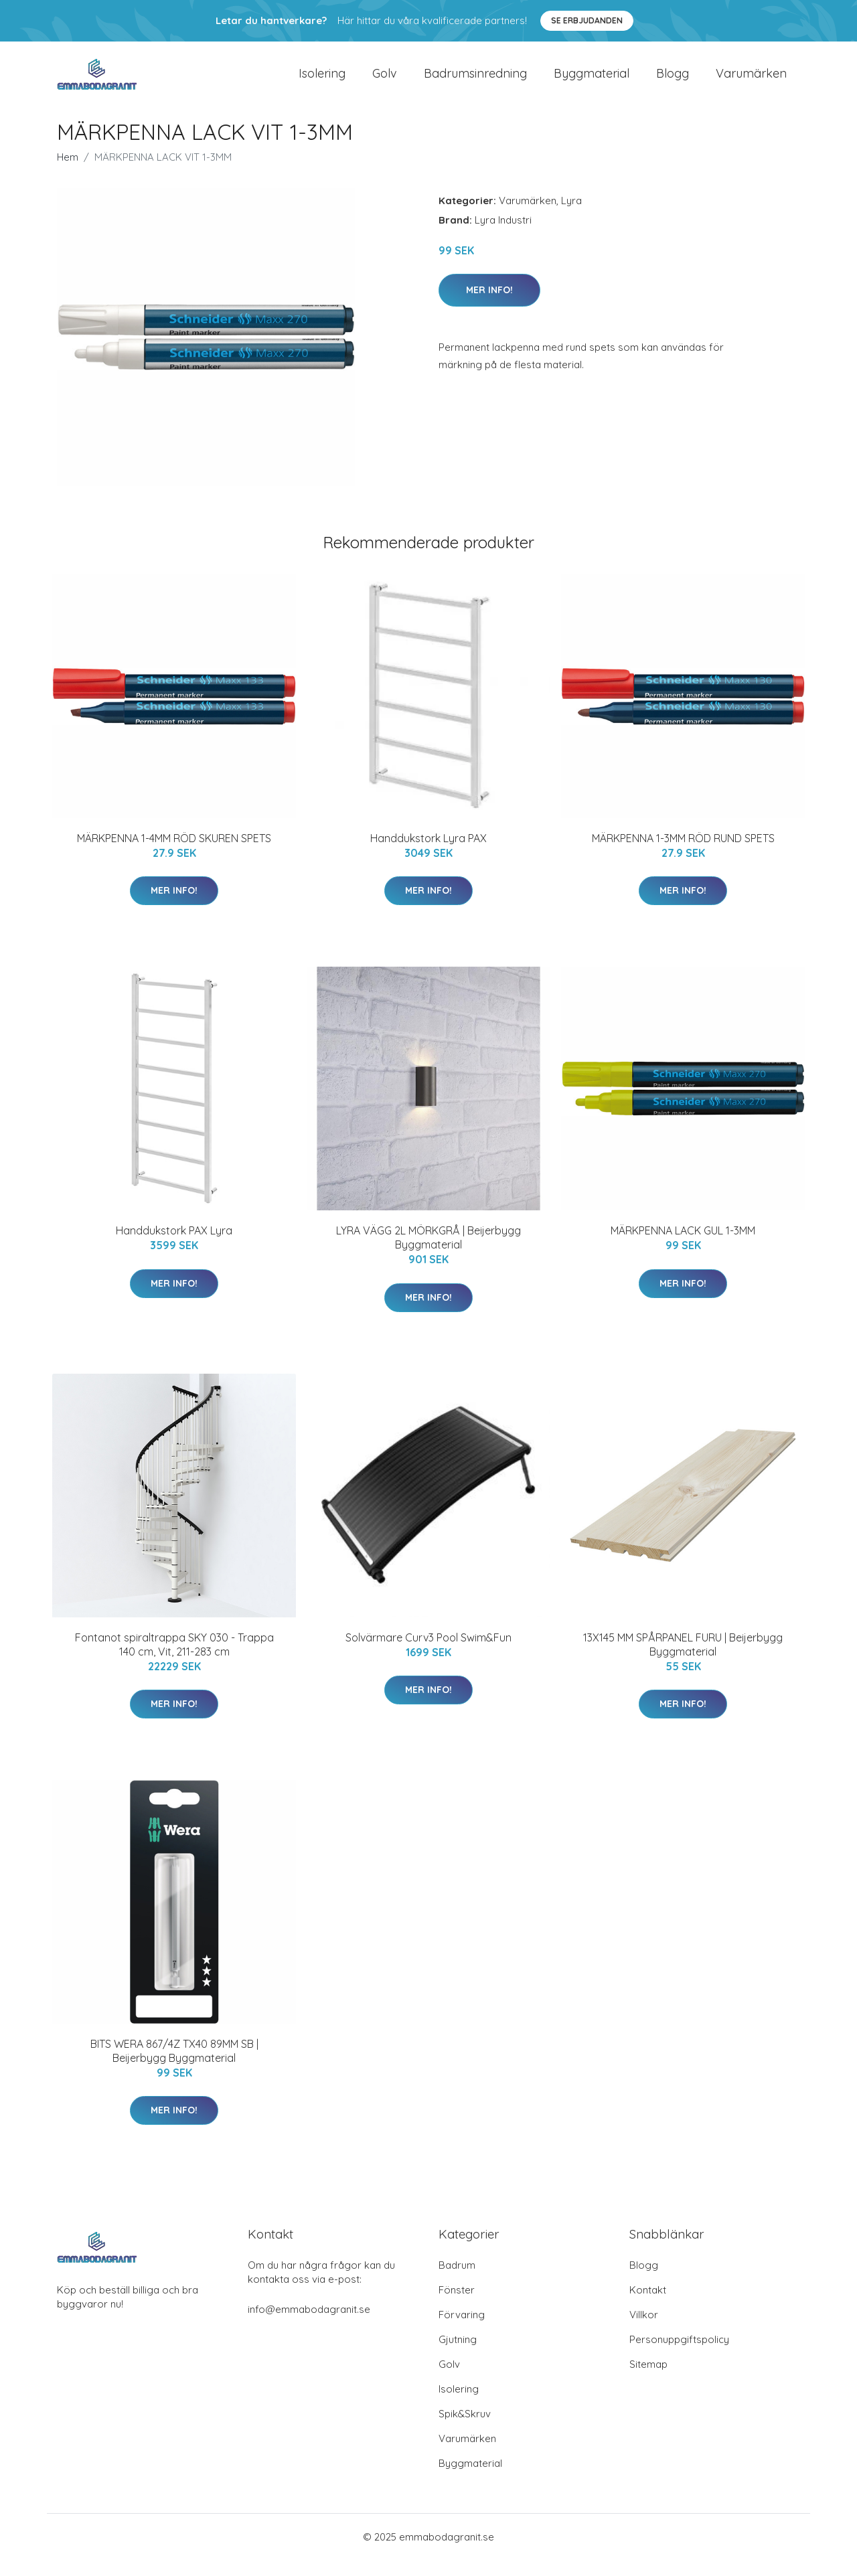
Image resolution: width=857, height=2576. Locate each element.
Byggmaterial (591, 81)
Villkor (643, 2330)
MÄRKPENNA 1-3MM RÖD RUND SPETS (683, 854)
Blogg (672, 81)
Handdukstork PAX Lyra (174, 1246)
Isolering (322, 81)
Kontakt (647, 2306)
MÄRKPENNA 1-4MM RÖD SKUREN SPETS (174, 854)
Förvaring (462, 2330)
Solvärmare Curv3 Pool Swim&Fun (428, 1653)
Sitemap (648, 2380)
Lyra (571, 216)
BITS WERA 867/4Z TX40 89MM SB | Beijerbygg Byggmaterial (174, 2067)
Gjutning (458, 2355)
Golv (384, 81)
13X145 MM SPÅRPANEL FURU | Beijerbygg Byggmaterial (683, 1660)
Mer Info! (489, 306)
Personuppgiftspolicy (679, 2355)
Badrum (457, 2281)
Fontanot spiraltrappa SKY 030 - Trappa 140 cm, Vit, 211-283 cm (174, 1660)
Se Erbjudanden (587, 20)
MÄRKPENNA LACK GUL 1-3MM (683, 1246)
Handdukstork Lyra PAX (428, 854)
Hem (67, 173)
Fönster (457, 2306)
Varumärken (751, 81)
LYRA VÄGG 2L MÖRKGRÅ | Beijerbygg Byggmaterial (428, 1253)
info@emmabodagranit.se (309, 2325)
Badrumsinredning (475, 81)
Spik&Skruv (465, 2429)
